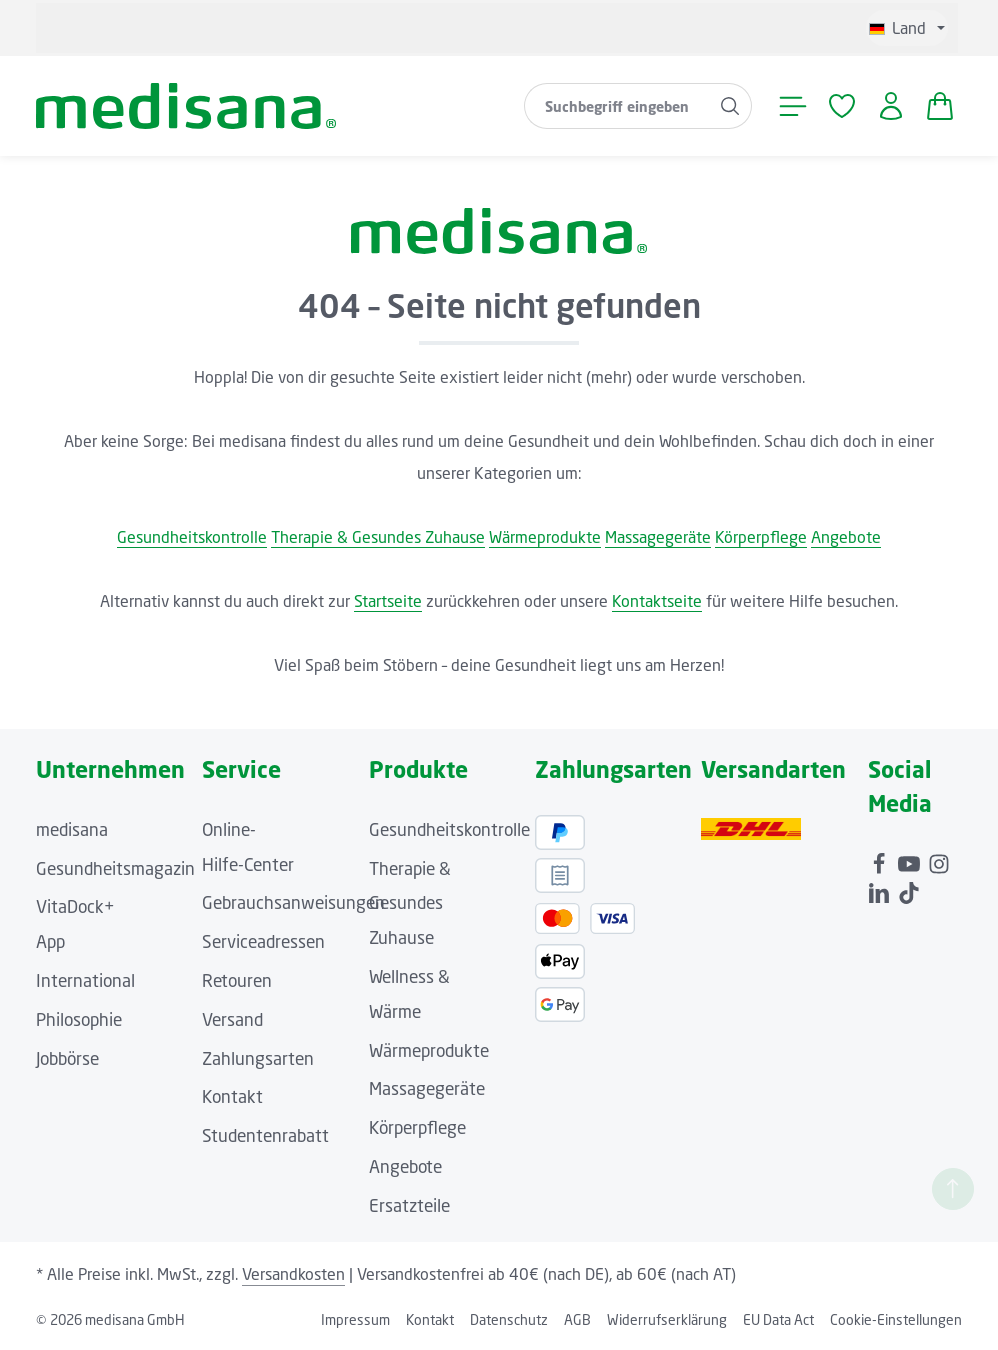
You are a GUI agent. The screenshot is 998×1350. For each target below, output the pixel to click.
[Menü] (792, 106)
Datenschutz (509, 1319)
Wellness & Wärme (409, 994)
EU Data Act (778, 1319)
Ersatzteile (409, 1205)
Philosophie (79, 1019)
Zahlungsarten (258, 1058)
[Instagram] (939, 860)
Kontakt (232, 1096)
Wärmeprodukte (545, 537)
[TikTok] (909, 889)
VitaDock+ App (75, 924)
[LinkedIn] (881, 889)
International (85, 980)
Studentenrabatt (265, 1135)
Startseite (388, 601)
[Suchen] (730, 106)
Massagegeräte (658, 537)
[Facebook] (881, 860)
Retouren (237, 980)
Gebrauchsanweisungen (293, 902)
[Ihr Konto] (890, 106)
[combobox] (617, 106)
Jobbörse (67, 1058)
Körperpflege (761, 537)
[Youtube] (911, 860)
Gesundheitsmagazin (115, 868)
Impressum (355, 1319)
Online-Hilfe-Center (248, 847)
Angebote (846, 537)
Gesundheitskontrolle (192, 537)
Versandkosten (293, 1274)
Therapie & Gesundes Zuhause (378, 537)
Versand (232, 1019)
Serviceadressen (263, 941)
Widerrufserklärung (667, 1319)
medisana (72, 829)
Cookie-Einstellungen (896, 1319)
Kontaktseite (657, 601)
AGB (577, 1319)
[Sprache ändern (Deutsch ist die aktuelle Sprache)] (907, 28)
